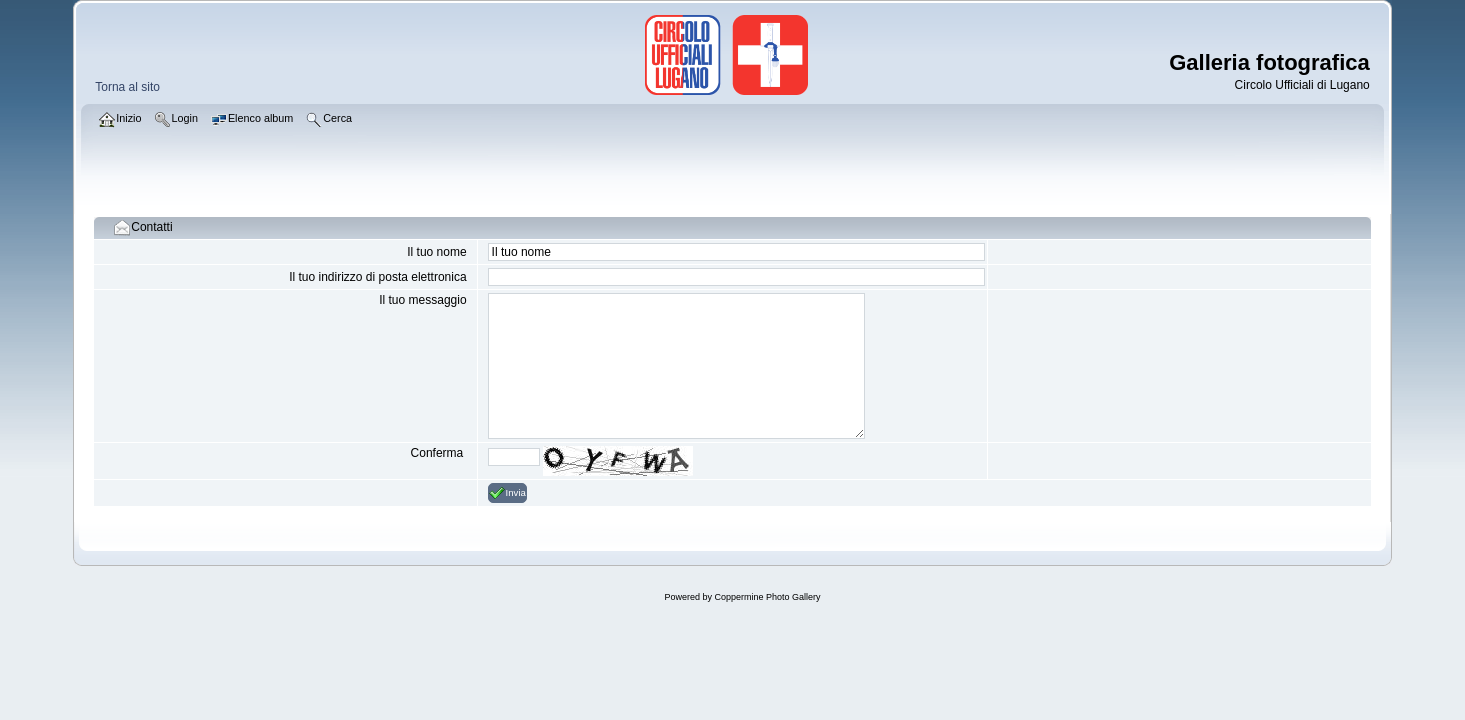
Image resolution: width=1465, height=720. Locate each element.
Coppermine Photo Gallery (767, 597)
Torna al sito (127, 87)
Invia (507, 493)
